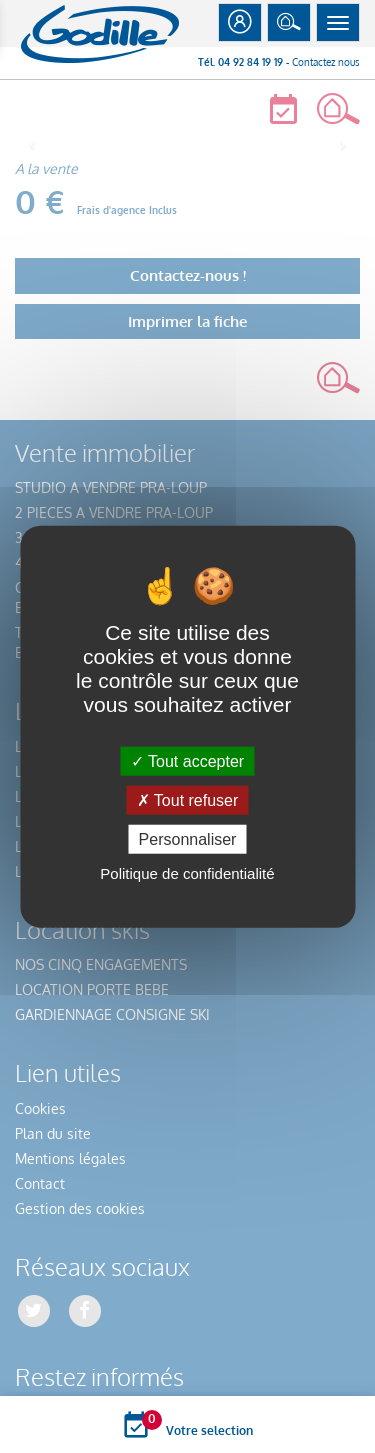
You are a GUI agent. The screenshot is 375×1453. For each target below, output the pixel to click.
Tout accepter (187, 760)
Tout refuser (188, 799)
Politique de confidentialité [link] (187, 873)
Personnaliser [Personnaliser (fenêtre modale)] (188, 839)
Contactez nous (326, 62)
